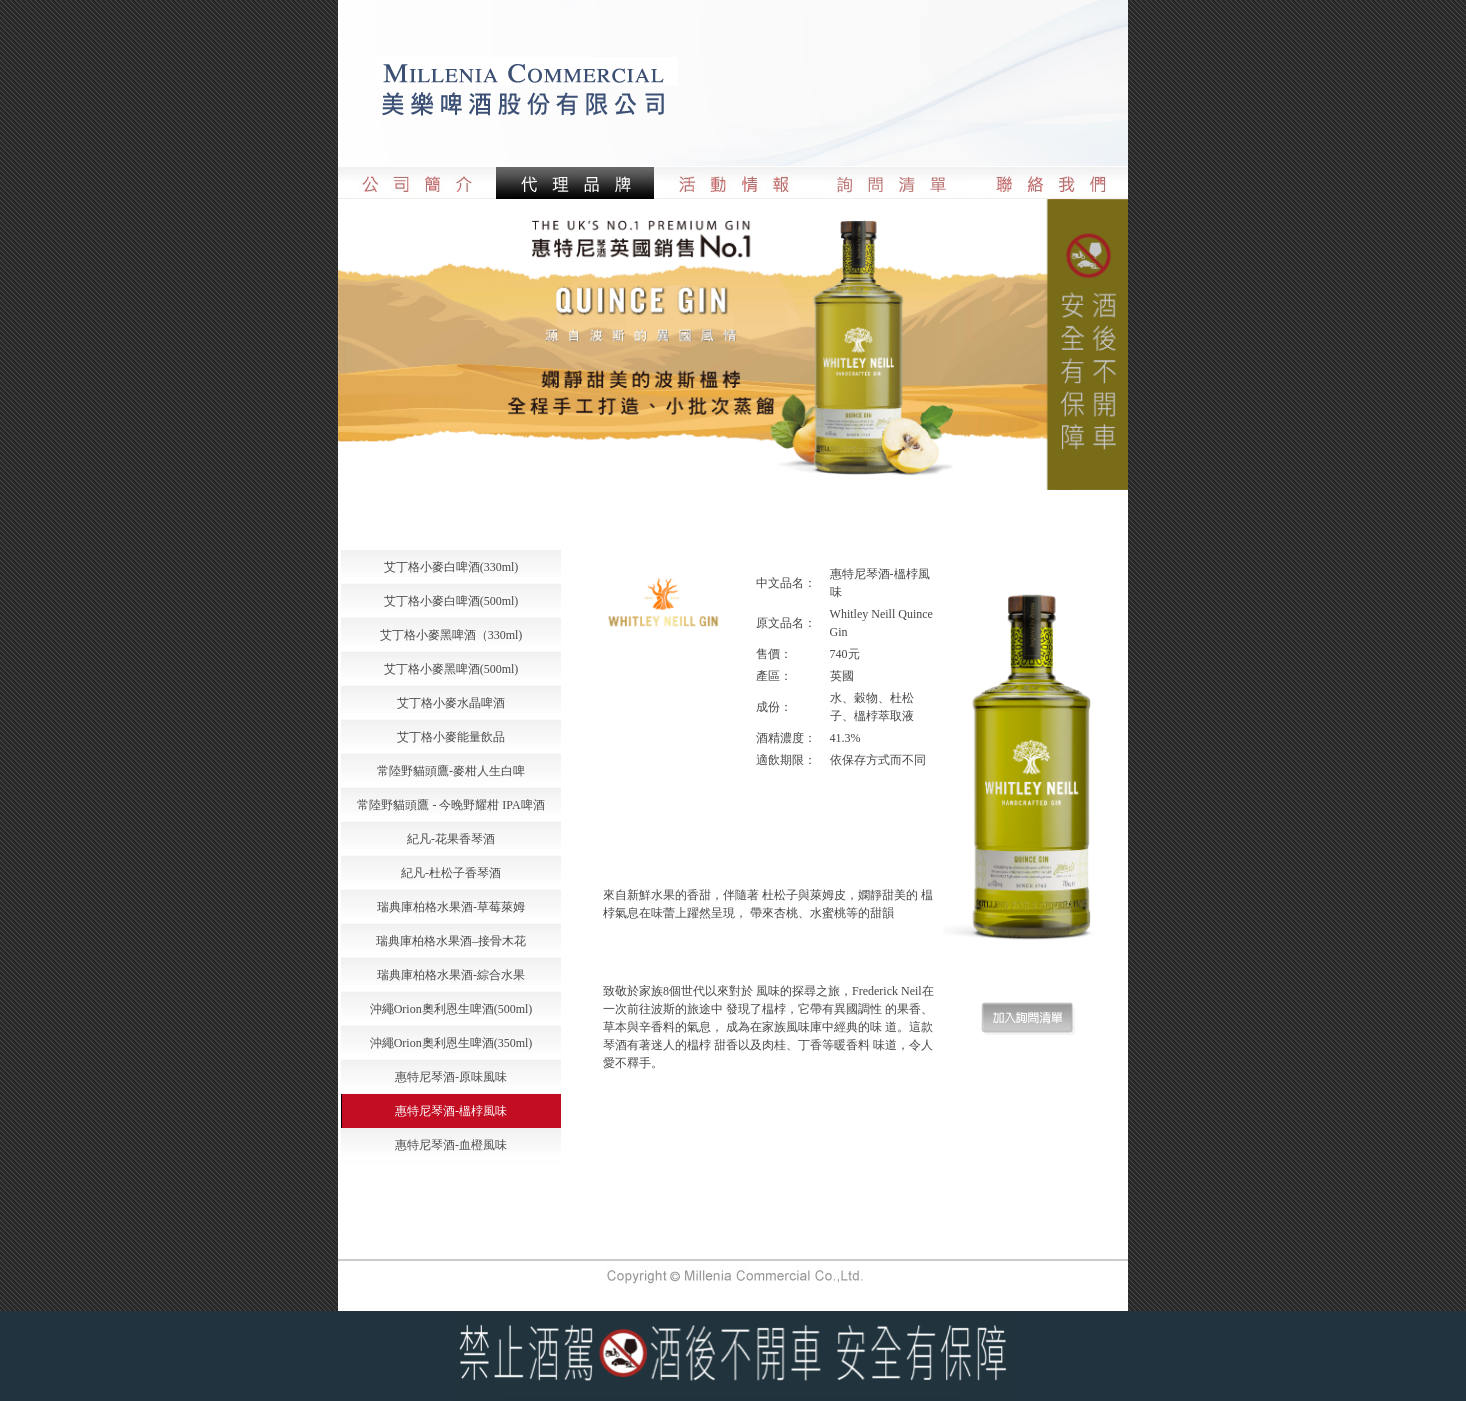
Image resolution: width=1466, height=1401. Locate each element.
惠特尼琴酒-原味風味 (451, 1077)
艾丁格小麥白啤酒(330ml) (451, 567)
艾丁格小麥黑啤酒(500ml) (451, 669)
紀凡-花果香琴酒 (451, 839)
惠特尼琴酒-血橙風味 (451, 1145)
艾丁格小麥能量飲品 (451, 737)
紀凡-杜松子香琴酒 (451, 873)
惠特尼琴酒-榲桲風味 (451, 1111)
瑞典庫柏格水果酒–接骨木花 (451, 941)
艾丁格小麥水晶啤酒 (451, 703)
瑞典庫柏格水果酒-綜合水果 (451, 975)
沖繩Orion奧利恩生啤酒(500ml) (451, 1009)
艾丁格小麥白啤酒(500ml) (451, 601)
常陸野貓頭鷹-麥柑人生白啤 (451, 771)
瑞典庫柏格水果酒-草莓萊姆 (451, 907)
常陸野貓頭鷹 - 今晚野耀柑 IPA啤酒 (450, 805)
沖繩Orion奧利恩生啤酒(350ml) (451, 1043)
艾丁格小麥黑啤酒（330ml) (451, 635)
